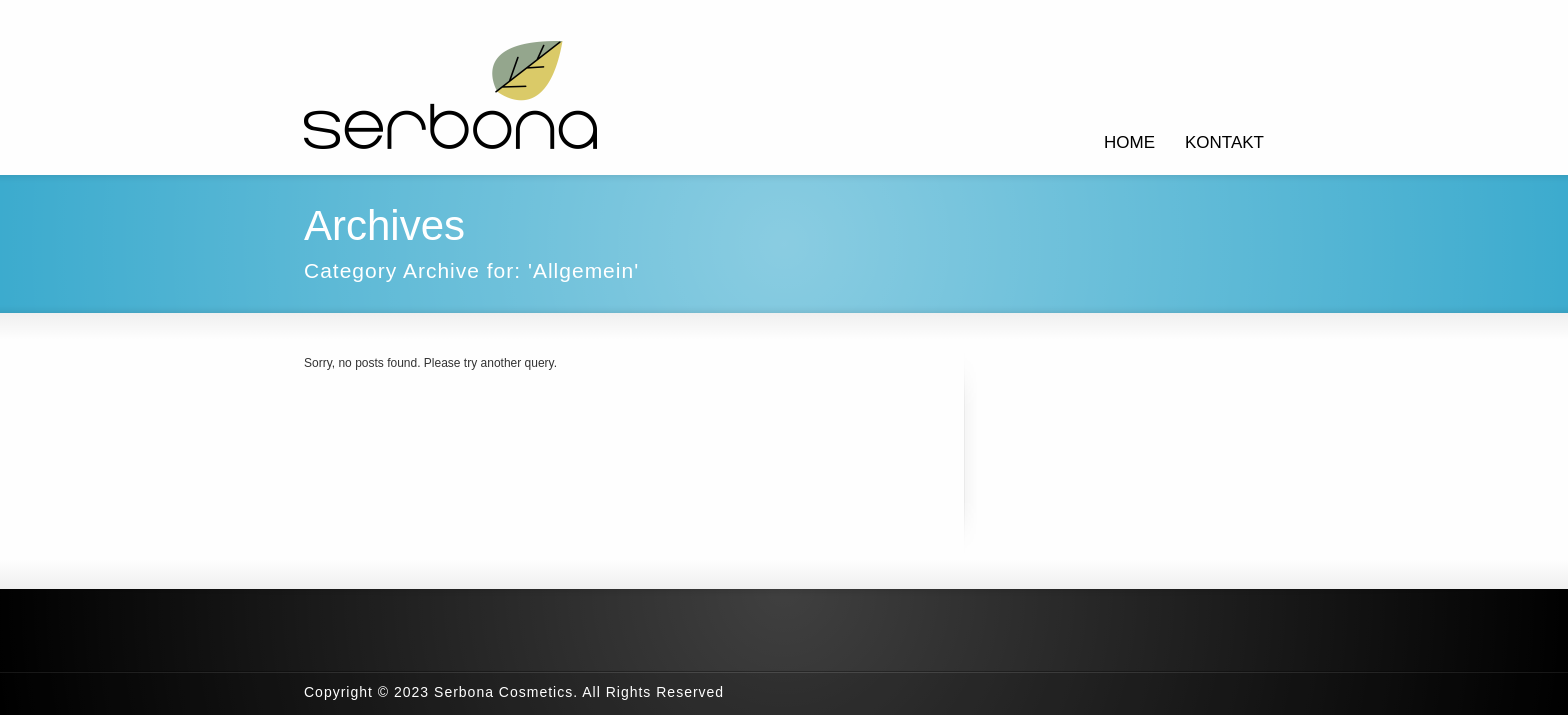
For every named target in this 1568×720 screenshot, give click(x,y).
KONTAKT (1224, 142)
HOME (1129, 142)
